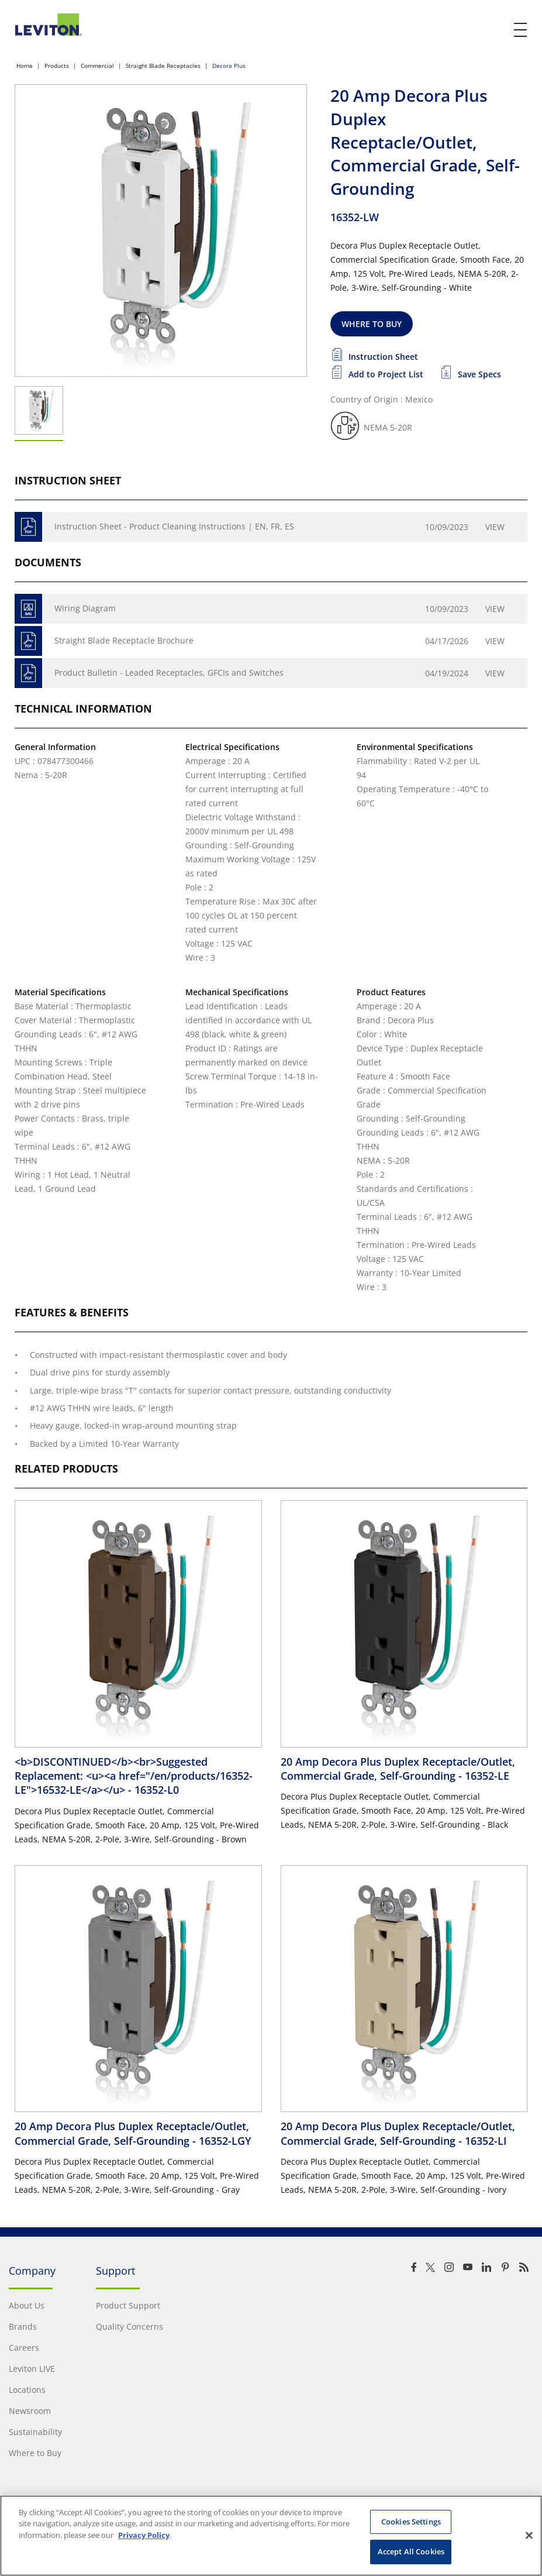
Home (24, 65)
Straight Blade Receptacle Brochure (124, 640)
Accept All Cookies (411, 2551)
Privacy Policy (144, 2535)
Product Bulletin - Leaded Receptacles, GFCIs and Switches (169, 672)
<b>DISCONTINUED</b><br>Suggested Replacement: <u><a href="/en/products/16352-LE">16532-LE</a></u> (134, 1776)
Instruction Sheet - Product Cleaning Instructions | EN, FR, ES (174, 526)
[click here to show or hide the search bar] (496, 30)
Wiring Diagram (85, 608)
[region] (271, 2535)
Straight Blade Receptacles (163, 65)
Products (56, 65)
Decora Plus (229, 65)
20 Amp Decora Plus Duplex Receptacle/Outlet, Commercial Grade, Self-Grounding (398, 1769)
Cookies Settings (411, 2521)
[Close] (529, 2535)
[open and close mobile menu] (521, 30)
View (495, 526)
